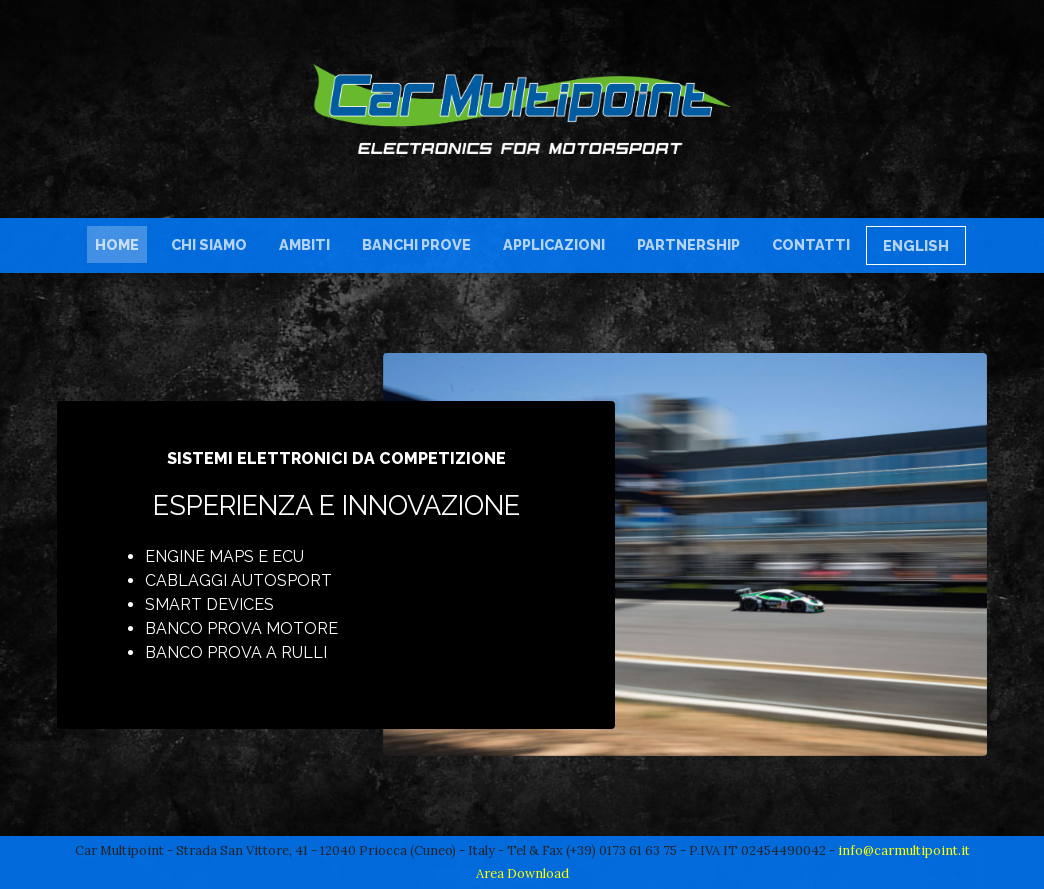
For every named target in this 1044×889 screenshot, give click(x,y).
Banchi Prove (416, 244)
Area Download (522, 873)
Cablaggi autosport (238, 580)
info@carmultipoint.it (904, 850)
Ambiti (304, 244)
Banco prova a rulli (236, 652)
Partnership (688, 244)
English (916, 245)
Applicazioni (554, 244)
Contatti (811, 244)
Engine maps (199, 556)
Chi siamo (209, 244)
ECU (288, 556)
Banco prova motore (241, 628)
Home (121, 243)
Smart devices (209, 604)
